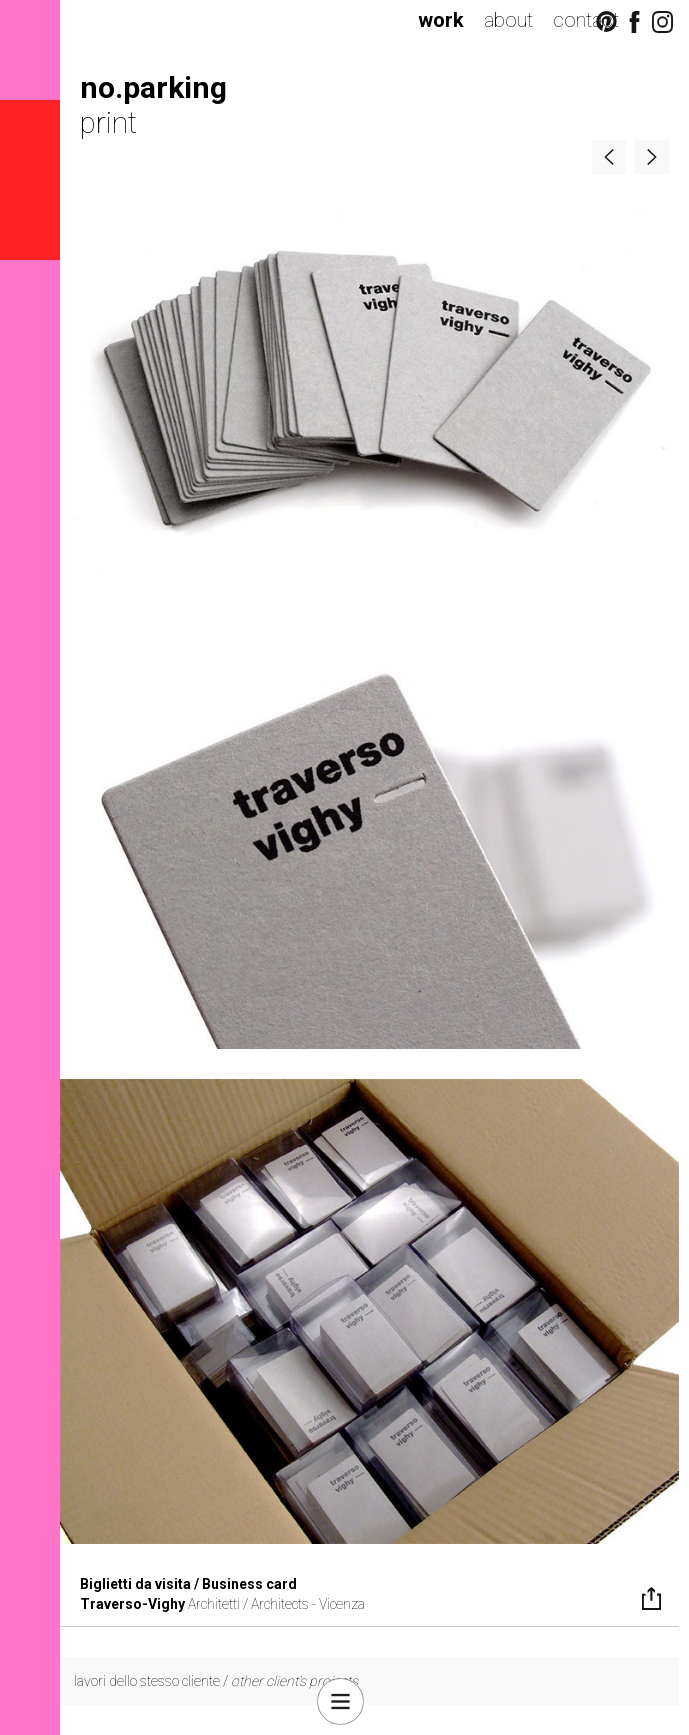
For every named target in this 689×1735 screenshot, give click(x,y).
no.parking (153, 87)
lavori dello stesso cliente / (216, 1681)
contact (586, 20)
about (508, 20)
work (441, 20)
